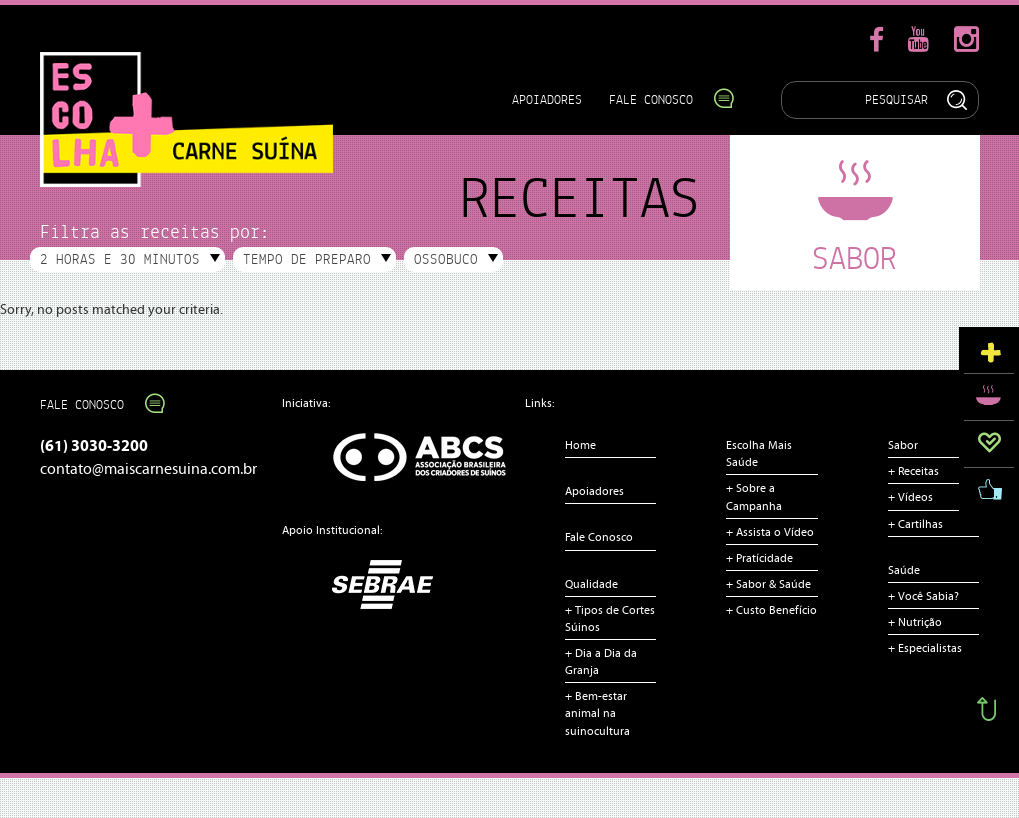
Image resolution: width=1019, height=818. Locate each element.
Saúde (904, 570)
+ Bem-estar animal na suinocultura (597, 713)
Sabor (903, 445)
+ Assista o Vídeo (770, 532)
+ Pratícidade (759, 558)
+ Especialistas (925, 648)
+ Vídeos (910, 497)
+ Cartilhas (915, 524)
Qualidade (591, 584)
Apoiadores (547, 99)
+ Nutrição (915, 622)
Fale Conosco (661, 99)
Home (580, 445)
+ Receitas (913, 471)
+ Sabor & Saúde (768, 584)
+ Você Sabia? (923, 596)
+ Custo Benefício (771, 610)
